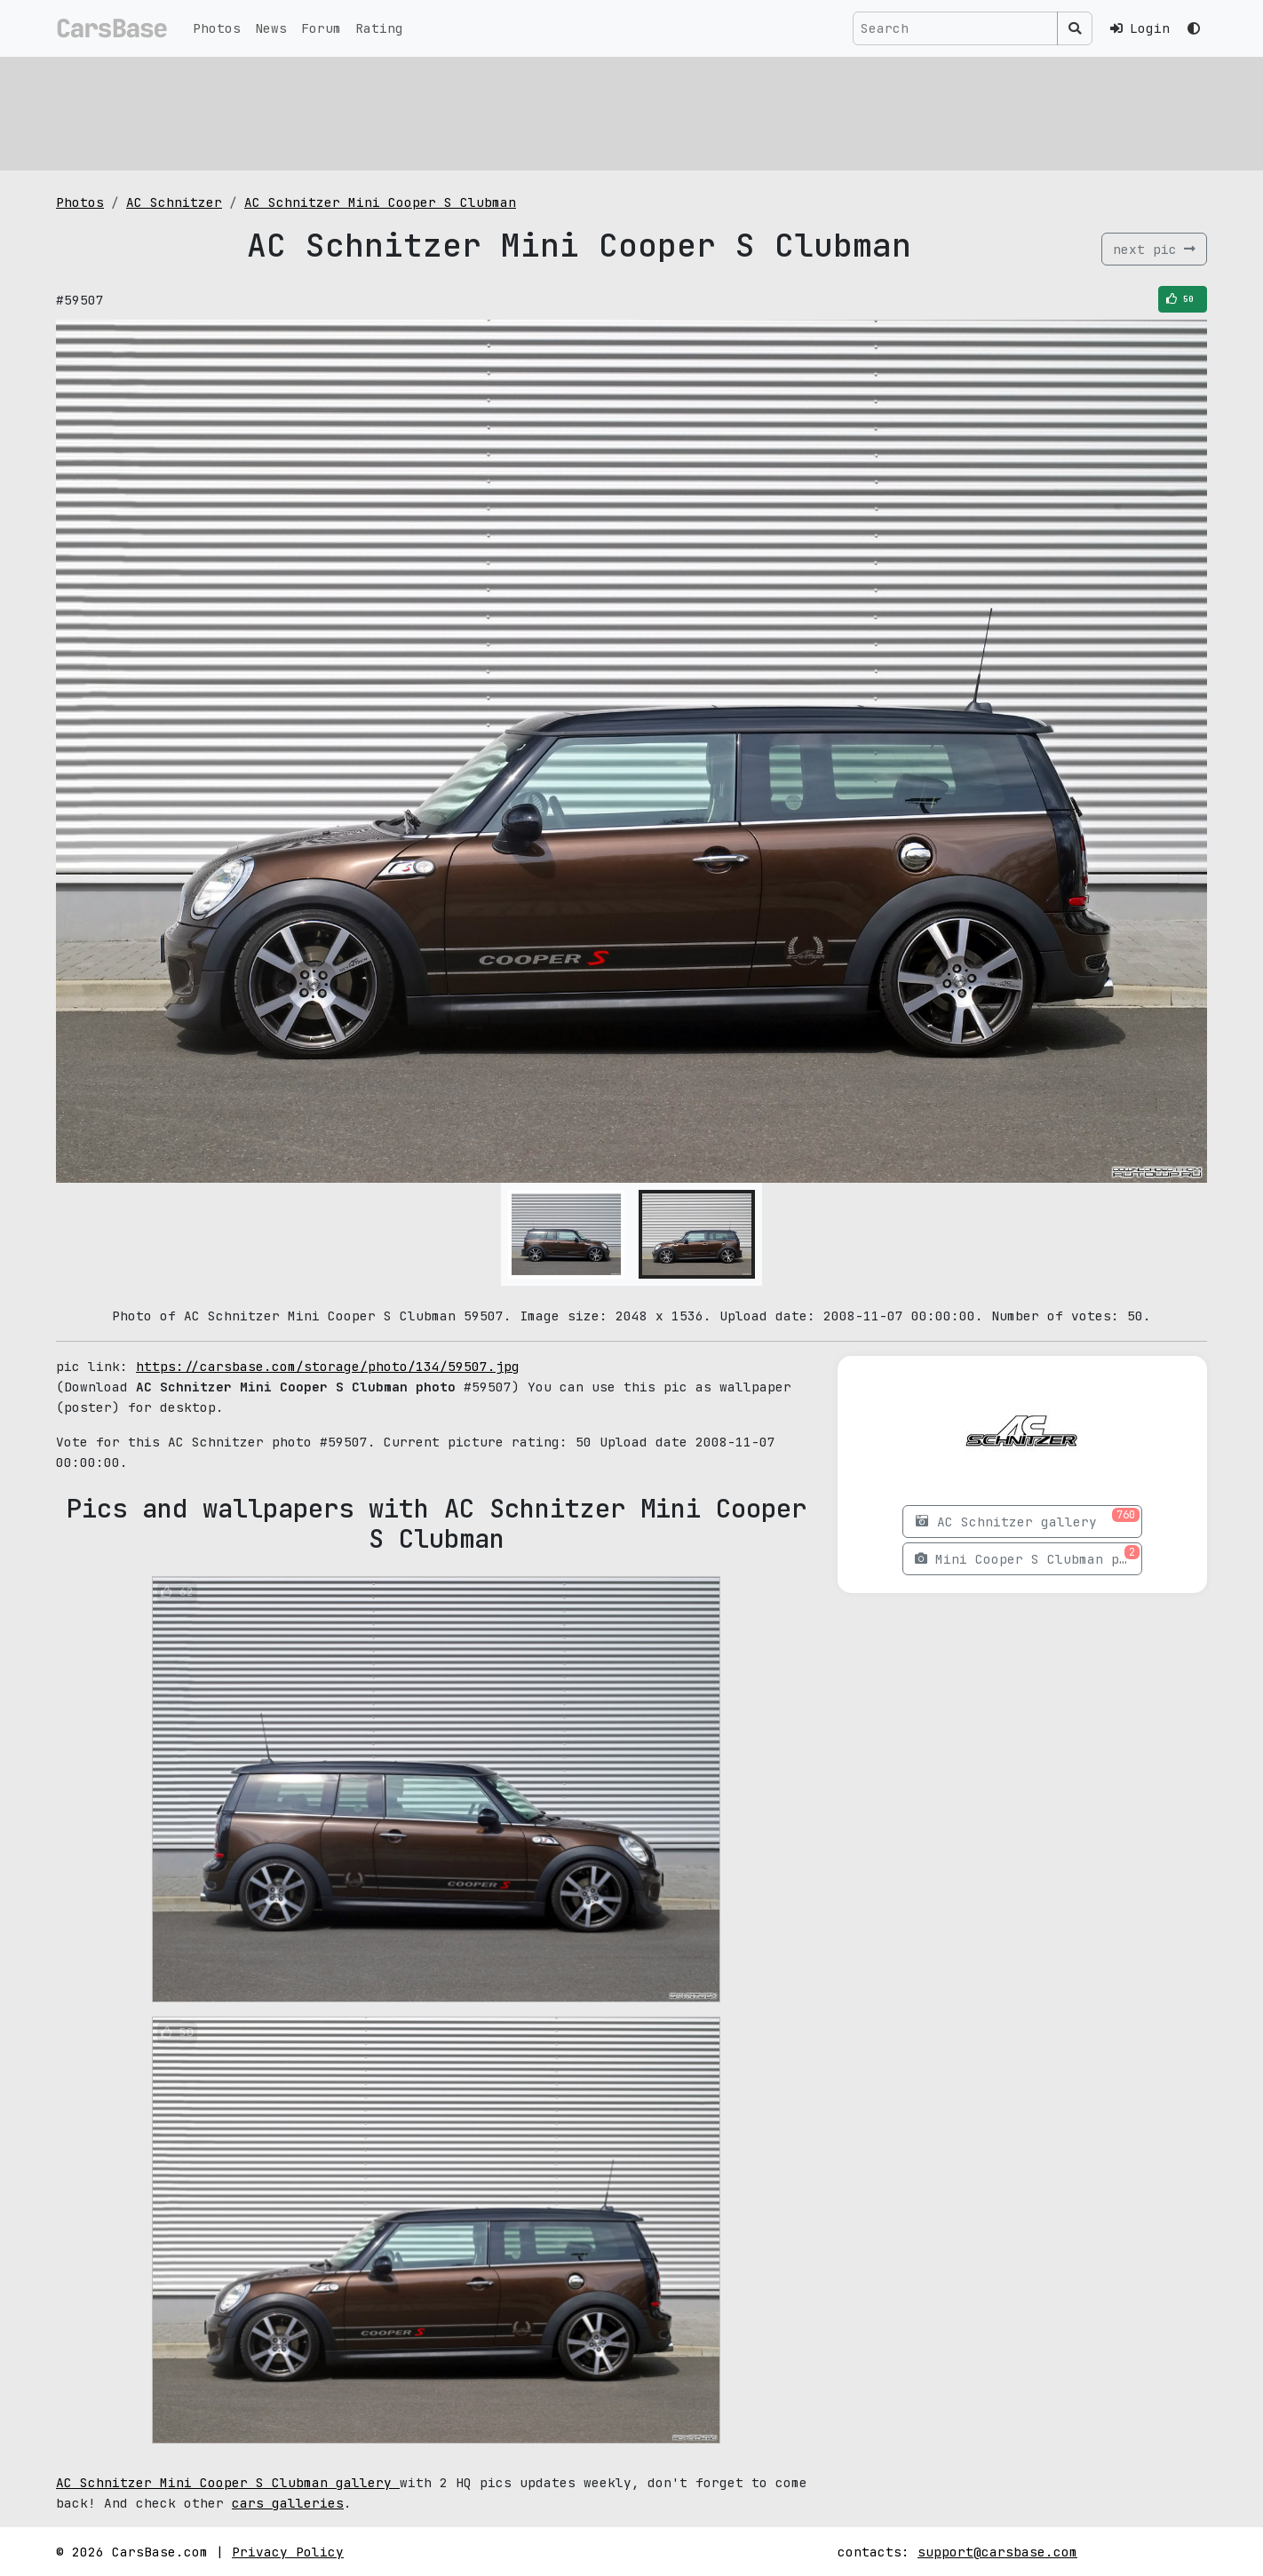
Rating (379, 28)
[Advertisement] (589, 111)
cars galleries (288, 2502)
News (271, 28)
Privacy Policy (288, 2551)
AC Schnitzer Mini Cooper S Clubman (380, 202)
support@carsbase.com (997, 2551)
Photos (217, 28)
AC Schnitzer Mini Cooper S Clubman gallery (228, 2482)
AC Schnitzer (174, 202)
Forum (321, 28)
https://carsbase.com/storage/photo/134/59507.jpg (328, 1366)
